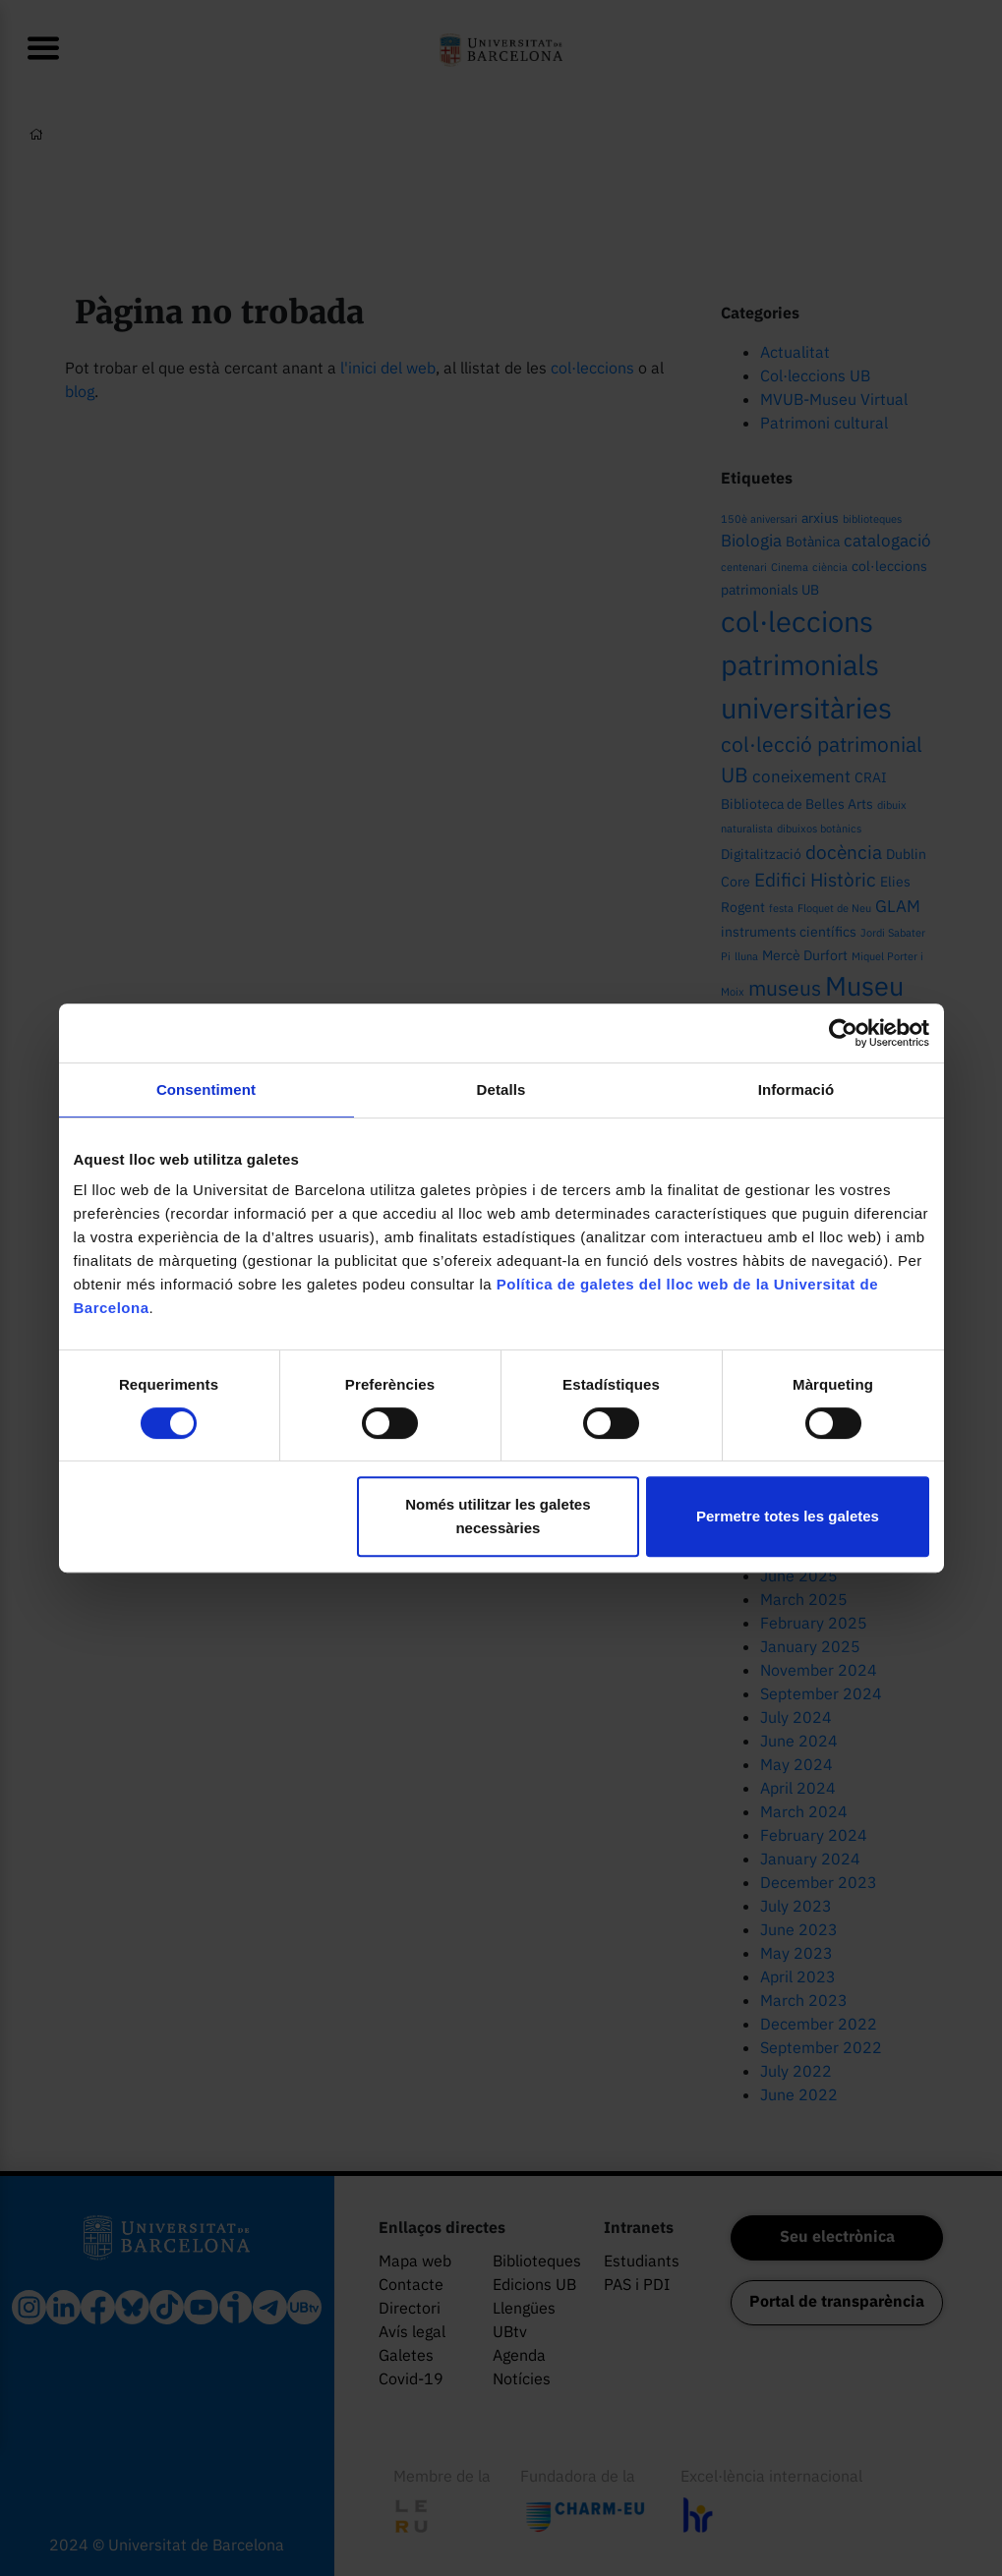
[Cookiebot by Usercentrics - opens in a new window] (843, 1033)
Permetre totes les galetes (787, 1516)
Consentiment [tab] (206, 1089)
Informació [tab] (796, 1089)
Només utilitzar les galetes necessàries (497, 1516)
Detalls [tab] (501, 1089)
